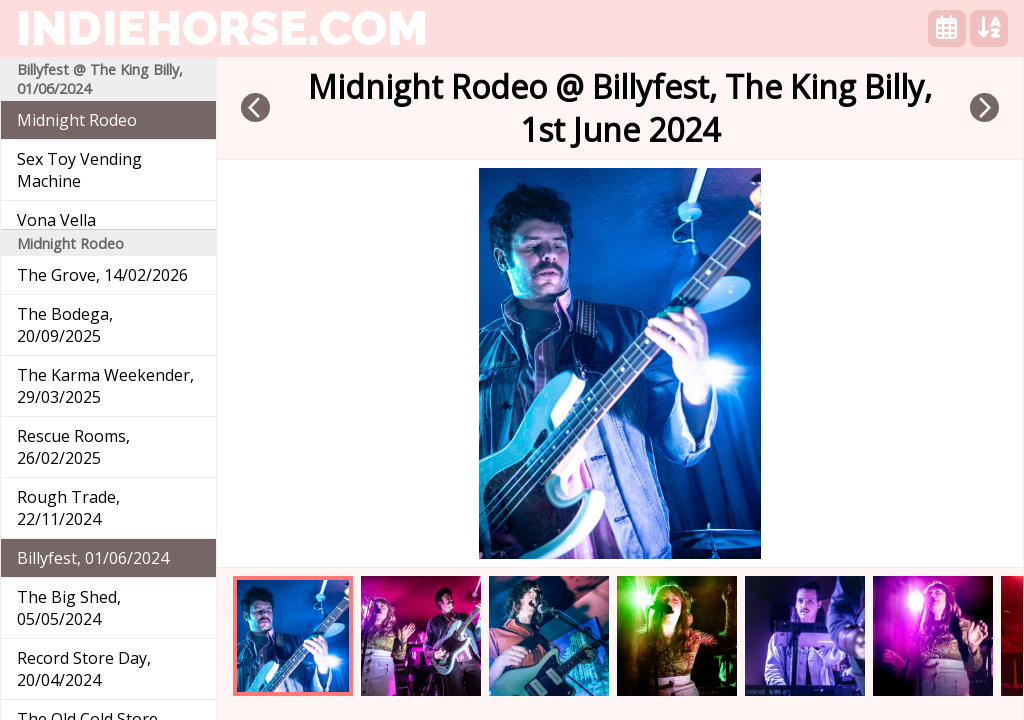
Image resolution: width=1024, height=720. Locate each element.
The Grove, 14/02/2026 (102, 275)
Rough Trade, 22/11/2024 (68, 508)
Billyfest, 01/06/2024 (93, 558)
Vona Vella (56, 220)
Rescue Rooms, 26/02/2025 (73, 447)
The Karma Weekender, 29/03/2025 (105, 386)
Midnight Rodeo (77, 120)
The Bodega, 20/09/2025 (65, 325)
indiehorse (222, 28)
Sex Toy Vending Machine (79, 170)
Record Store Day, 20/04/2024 (84, 669)
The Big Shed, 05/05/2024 (69, 608)
